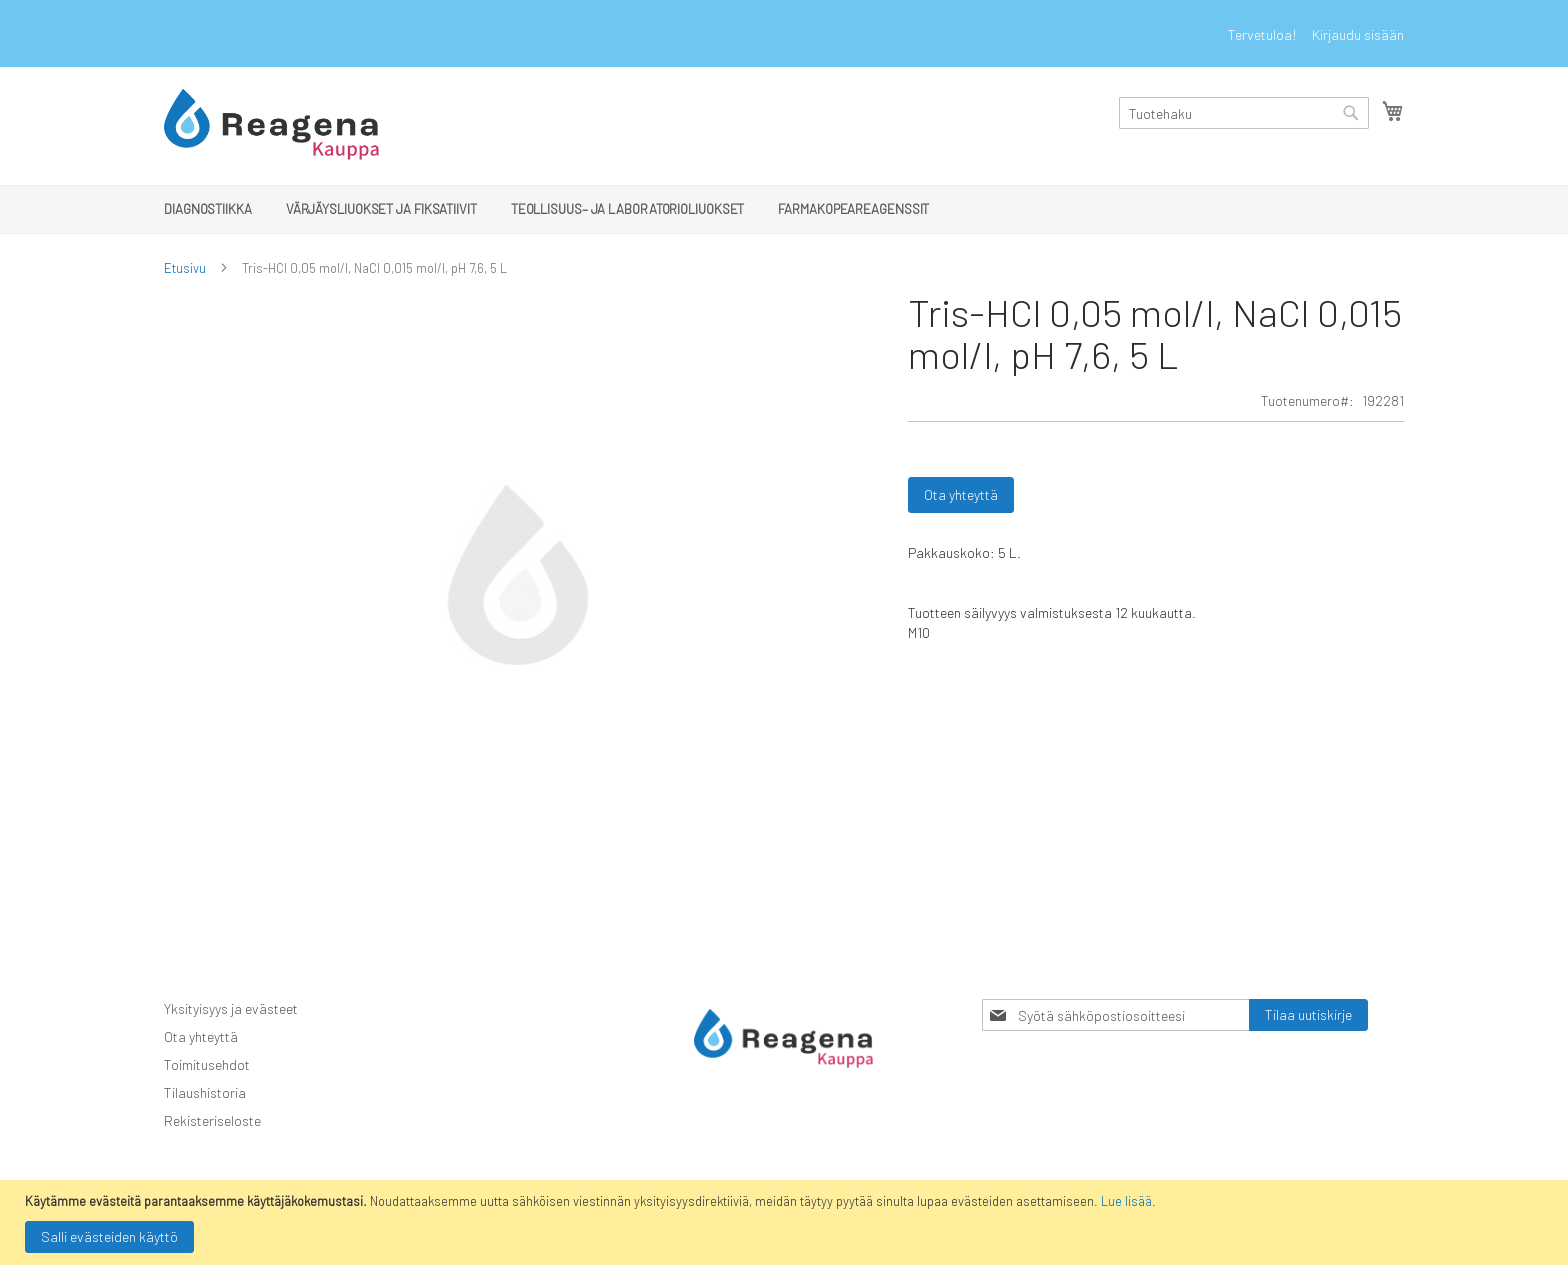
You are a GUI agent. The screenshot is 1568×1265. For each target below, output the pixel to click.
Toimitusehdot (207, 1064)
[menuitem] (208, 209)
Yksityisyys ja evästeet (231, 1008)
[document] (786, 1222)
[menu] (784, 209)
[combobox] (1244, 113)
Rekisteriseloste (212, 1120)
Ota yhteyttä (201, 1036)
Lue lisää (1126, 1201)
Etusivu (185, 268)
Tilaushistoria (205, 1092)
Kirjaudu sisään (1358, 34)
